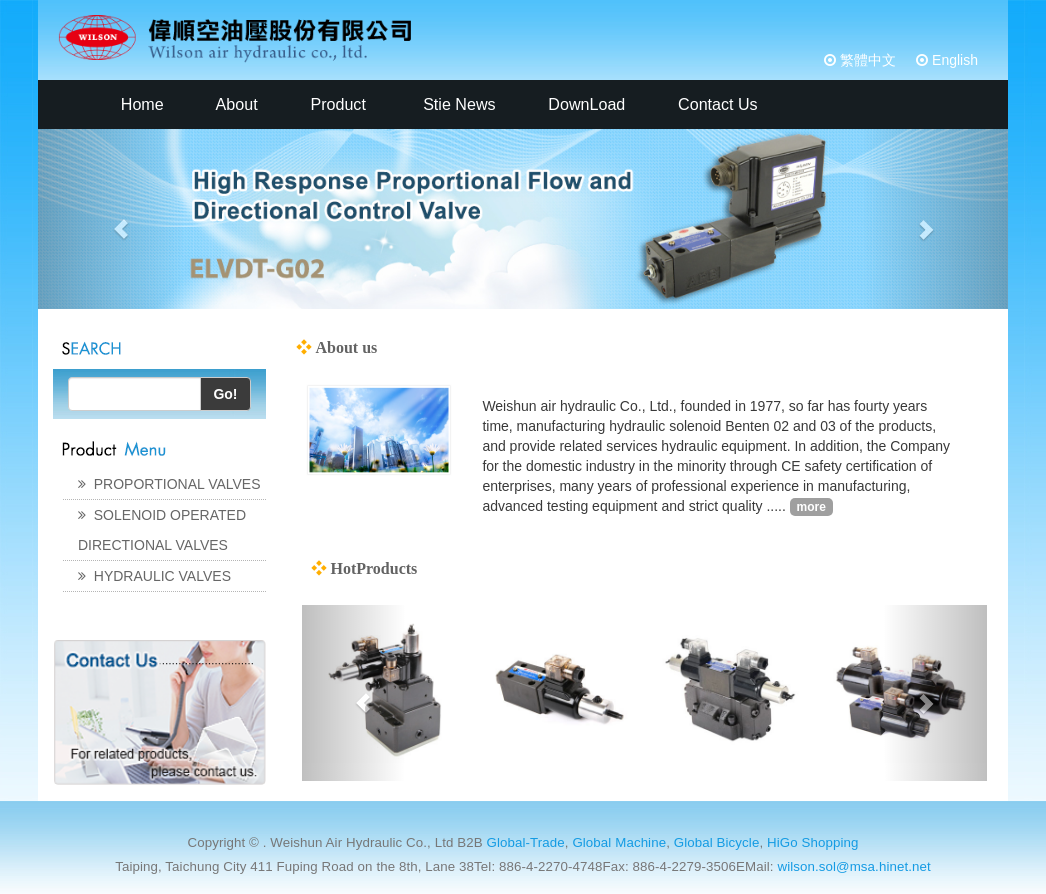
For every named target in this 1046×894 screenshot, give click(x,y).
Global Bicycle (717, 842)
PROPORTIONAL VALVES (169, 484)
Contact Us (716, 104)
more (811, 507)
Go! (225, 394)
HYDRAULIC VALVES (154, 576)
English (953, 60)
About (235, 104)
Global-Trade (525, 842)
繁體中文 (866, 60)
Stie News (457, 104)
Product (338, 104)
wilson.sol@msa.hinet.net (853, 866)
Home (139, 104)
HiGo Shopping (812, 842)
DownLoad (584, 104)
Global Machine (619, 842)
